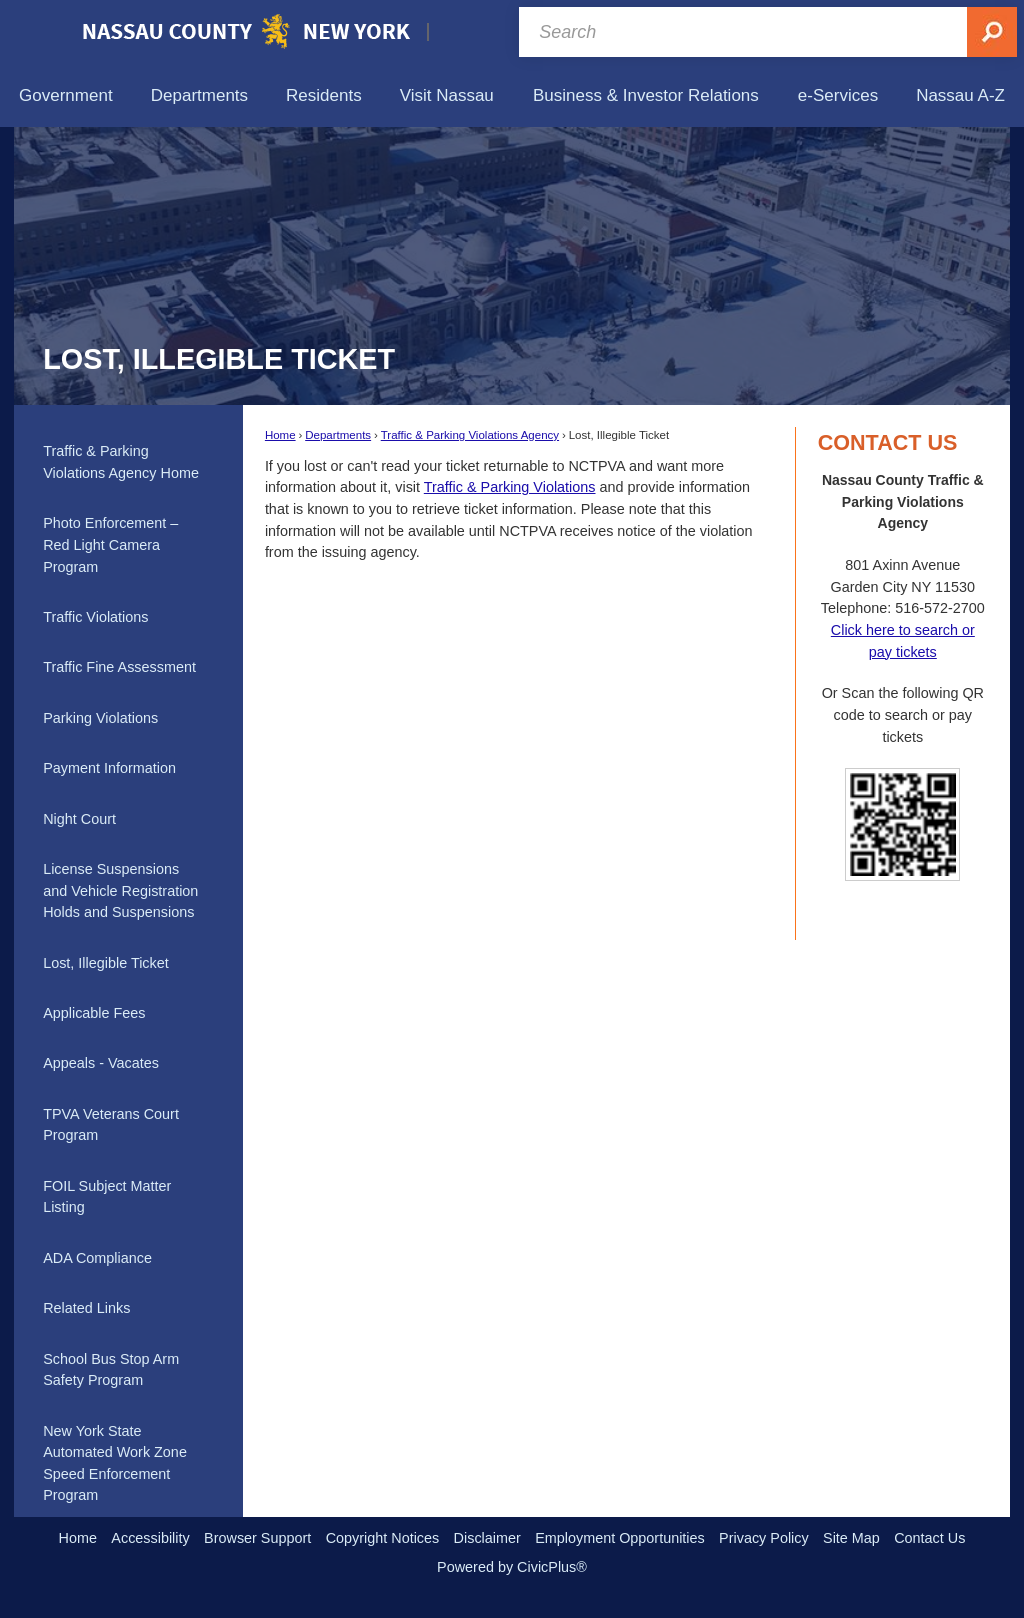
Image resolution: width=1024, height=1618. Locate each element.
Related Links (86, 1308)
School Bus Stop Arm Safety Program (111, 1370)
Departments (338, 435)
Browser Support (257, 1538)
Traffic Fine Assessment (119, 667)
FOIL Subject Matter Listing (107, 1197)
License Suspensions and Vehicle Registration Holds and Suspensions (120, 890)
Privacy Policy (764, 1538)
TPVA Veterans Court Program (111, 1125)
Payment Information (109, 768)
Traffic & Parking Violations (510, 487)
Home (280, 435)
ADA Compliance (97, 1258)
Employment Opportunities (620, 1538)
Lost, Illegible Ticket (106, 963)
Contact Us (929, 1538)
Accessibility (150, 1538)
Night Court (79, 819)
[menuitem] (66, 95)
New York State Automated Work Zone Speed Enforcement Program (115, 1463)
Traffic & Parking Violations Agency (470, 435)
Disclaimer (487, 1538)
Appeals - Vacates (101, 1063)
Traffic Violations (95, 617)
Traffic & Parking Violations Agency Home (121, 462)
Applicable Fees (94, 1013)
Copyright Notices (383, 1538)
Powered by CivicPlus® (512, 1567)
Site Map (851, 1538)
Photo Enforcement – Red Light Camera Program (110, 544)
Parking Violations (100, 718)
